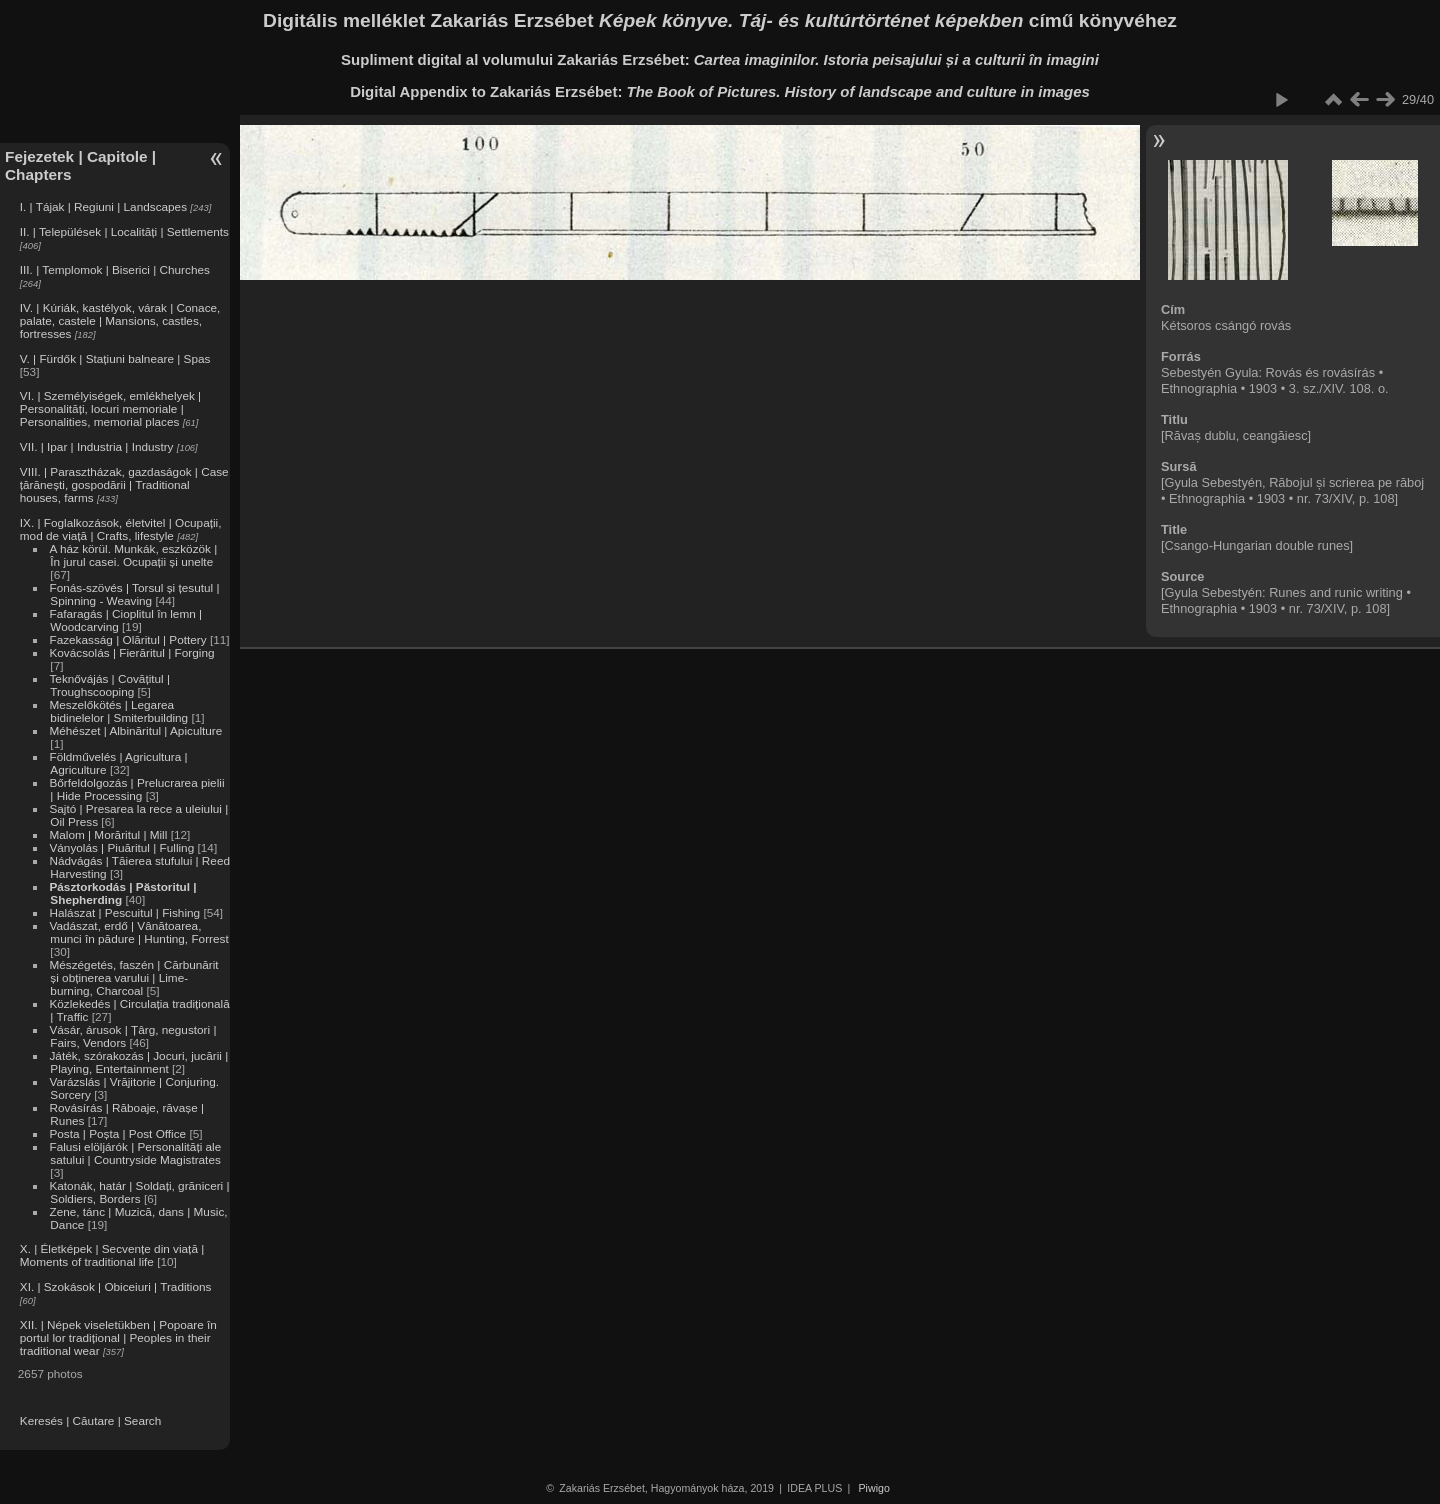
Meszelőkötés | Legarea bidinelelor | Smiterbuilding (118, 711)
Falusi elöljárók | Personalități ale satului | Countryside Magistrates (135, 1153)
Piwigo (874, 1488)
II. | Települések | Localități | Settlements (124, 231)
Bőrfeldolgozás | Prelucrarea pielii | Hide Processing (136, 789)
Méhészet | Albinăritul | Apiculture (135, 730)
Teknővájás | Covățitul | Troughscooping (109, 685)
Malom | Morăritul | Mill (108, 834)
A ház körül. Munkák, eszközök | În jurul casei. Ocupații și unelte (133, 555)
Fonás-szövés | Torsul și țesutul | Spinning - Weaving (134, 594)
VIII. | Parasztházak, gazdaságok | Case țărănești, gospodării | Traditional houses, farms (124, 484)
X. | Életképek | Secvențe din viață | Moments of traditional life (112, 1255)
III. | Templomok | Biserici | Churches (115, 269)
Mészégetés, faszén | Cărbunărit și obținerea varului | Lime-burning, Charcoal (133, 977)
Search (142, 1420)
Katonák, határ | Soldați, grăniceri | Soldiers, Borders (139, 1192)
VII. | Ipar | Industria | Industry (97, 446)
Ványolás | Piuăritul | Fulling (121, 847)
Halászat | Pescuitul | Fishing (124, 912)
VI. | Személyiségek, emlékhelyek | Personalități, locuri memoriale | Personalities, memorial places (110, 408)
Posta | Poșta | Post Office (117, 1133)
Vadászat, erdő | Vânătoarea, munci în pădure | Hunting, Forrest (138, 932)
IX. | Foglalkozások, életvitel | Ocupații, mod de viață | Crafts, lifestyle (121, 529)
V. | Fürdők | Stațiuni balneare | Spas (115, 358)
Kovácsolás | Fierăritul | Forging (131, 652)
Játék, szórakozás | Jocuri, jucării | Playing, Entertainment (138, 1062)
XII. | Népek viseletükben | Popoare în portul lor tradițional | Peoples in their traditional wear (118, 1337)
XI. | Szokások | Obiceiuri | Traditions (116, 1286)
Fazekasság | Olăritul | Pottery (127, 639)
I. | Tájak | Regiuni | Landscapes (103, 206)
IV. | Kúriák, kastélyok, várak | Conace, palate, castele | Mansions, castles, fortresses (120, 320)
